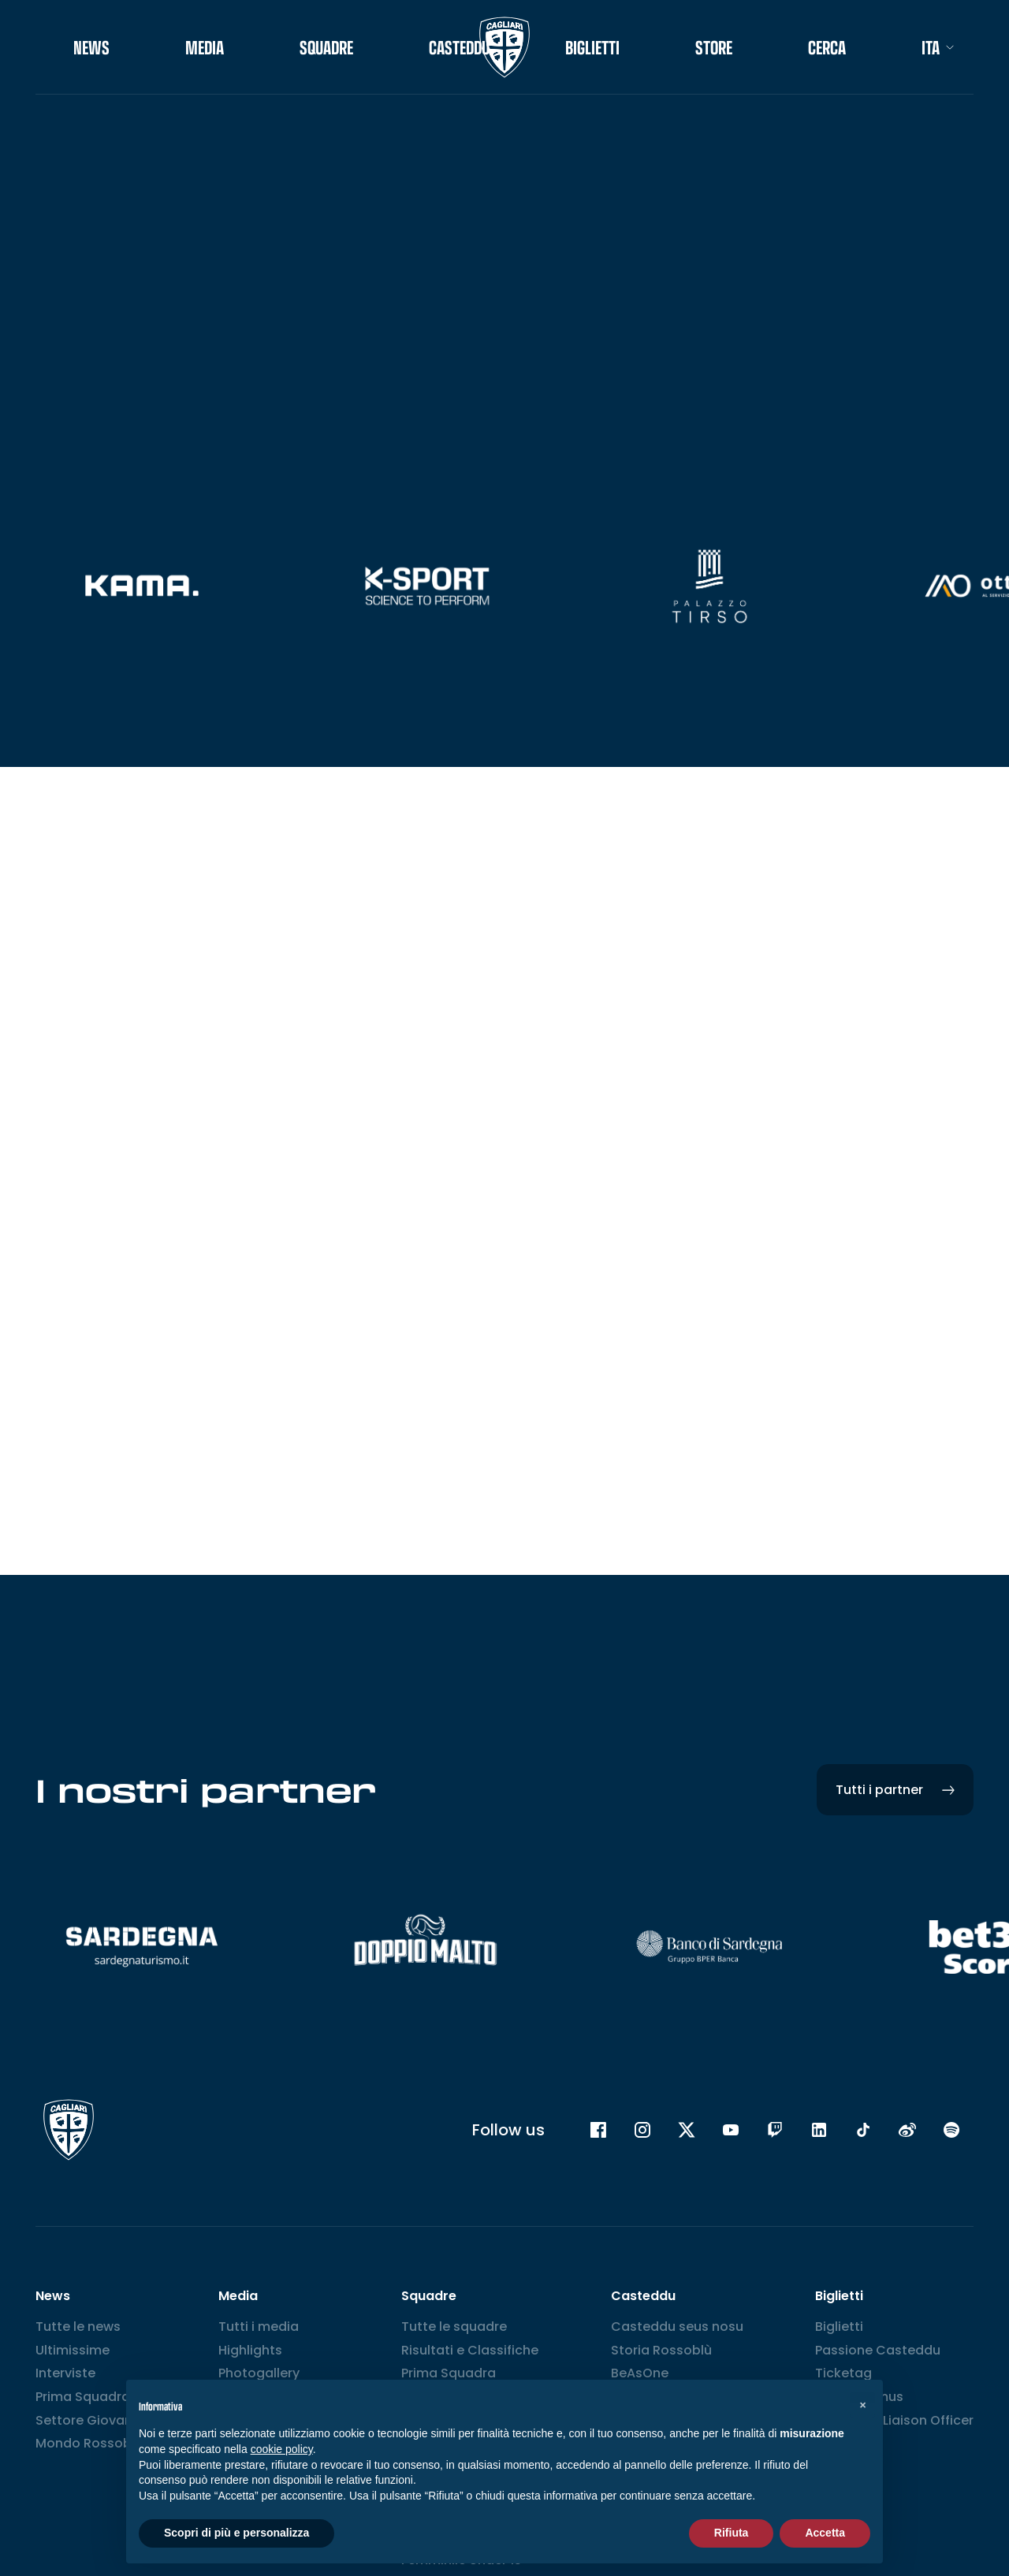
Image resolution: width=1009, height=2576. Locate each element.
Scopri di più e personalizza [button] (236, 2532)
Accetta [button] (825, 2532)
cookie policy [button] (282, 2449)
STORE (713, 47)
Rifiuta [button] (731, 2532)
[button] (862, 2405)
